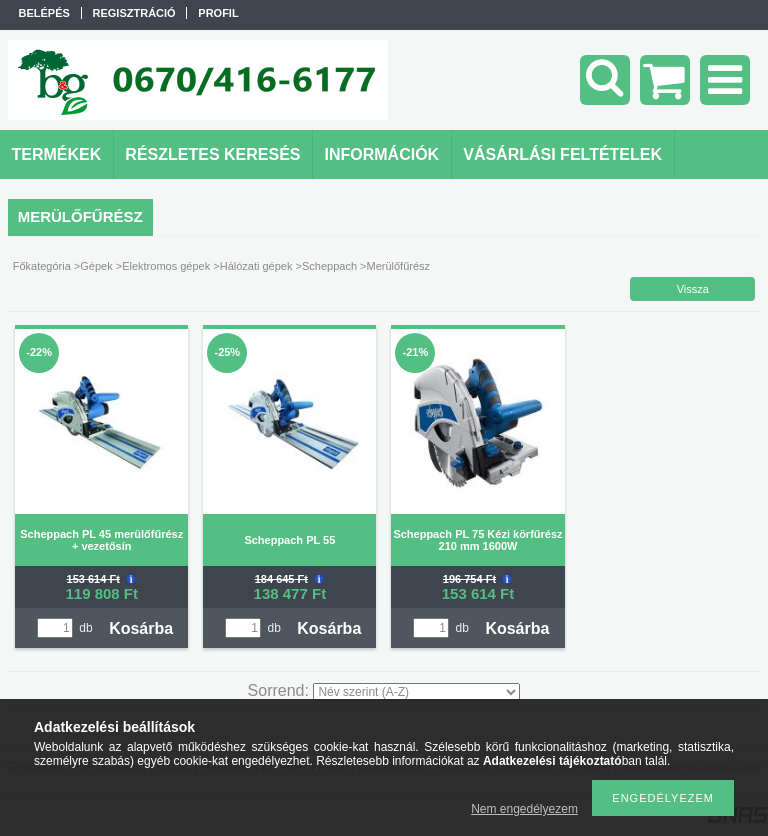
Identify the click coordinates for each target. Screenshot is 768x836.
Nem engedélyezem (524, 809)
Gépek (96, 266)
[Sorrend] (416, 692)
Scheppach (329, 266)
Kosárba (141, 628)
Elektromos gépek (166, 266)
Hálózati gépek (256, 266)
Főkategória (42, 266)
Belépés (44, 13)
